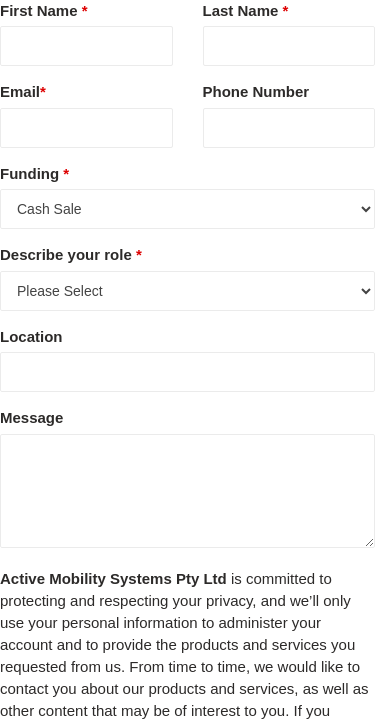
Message (31, 417)
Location (31, 336)
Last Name (246, 10)
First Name (44, 10)
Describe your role (71, 254)
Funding (34, 173)
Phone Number (256, 91)
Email (23, 91)
